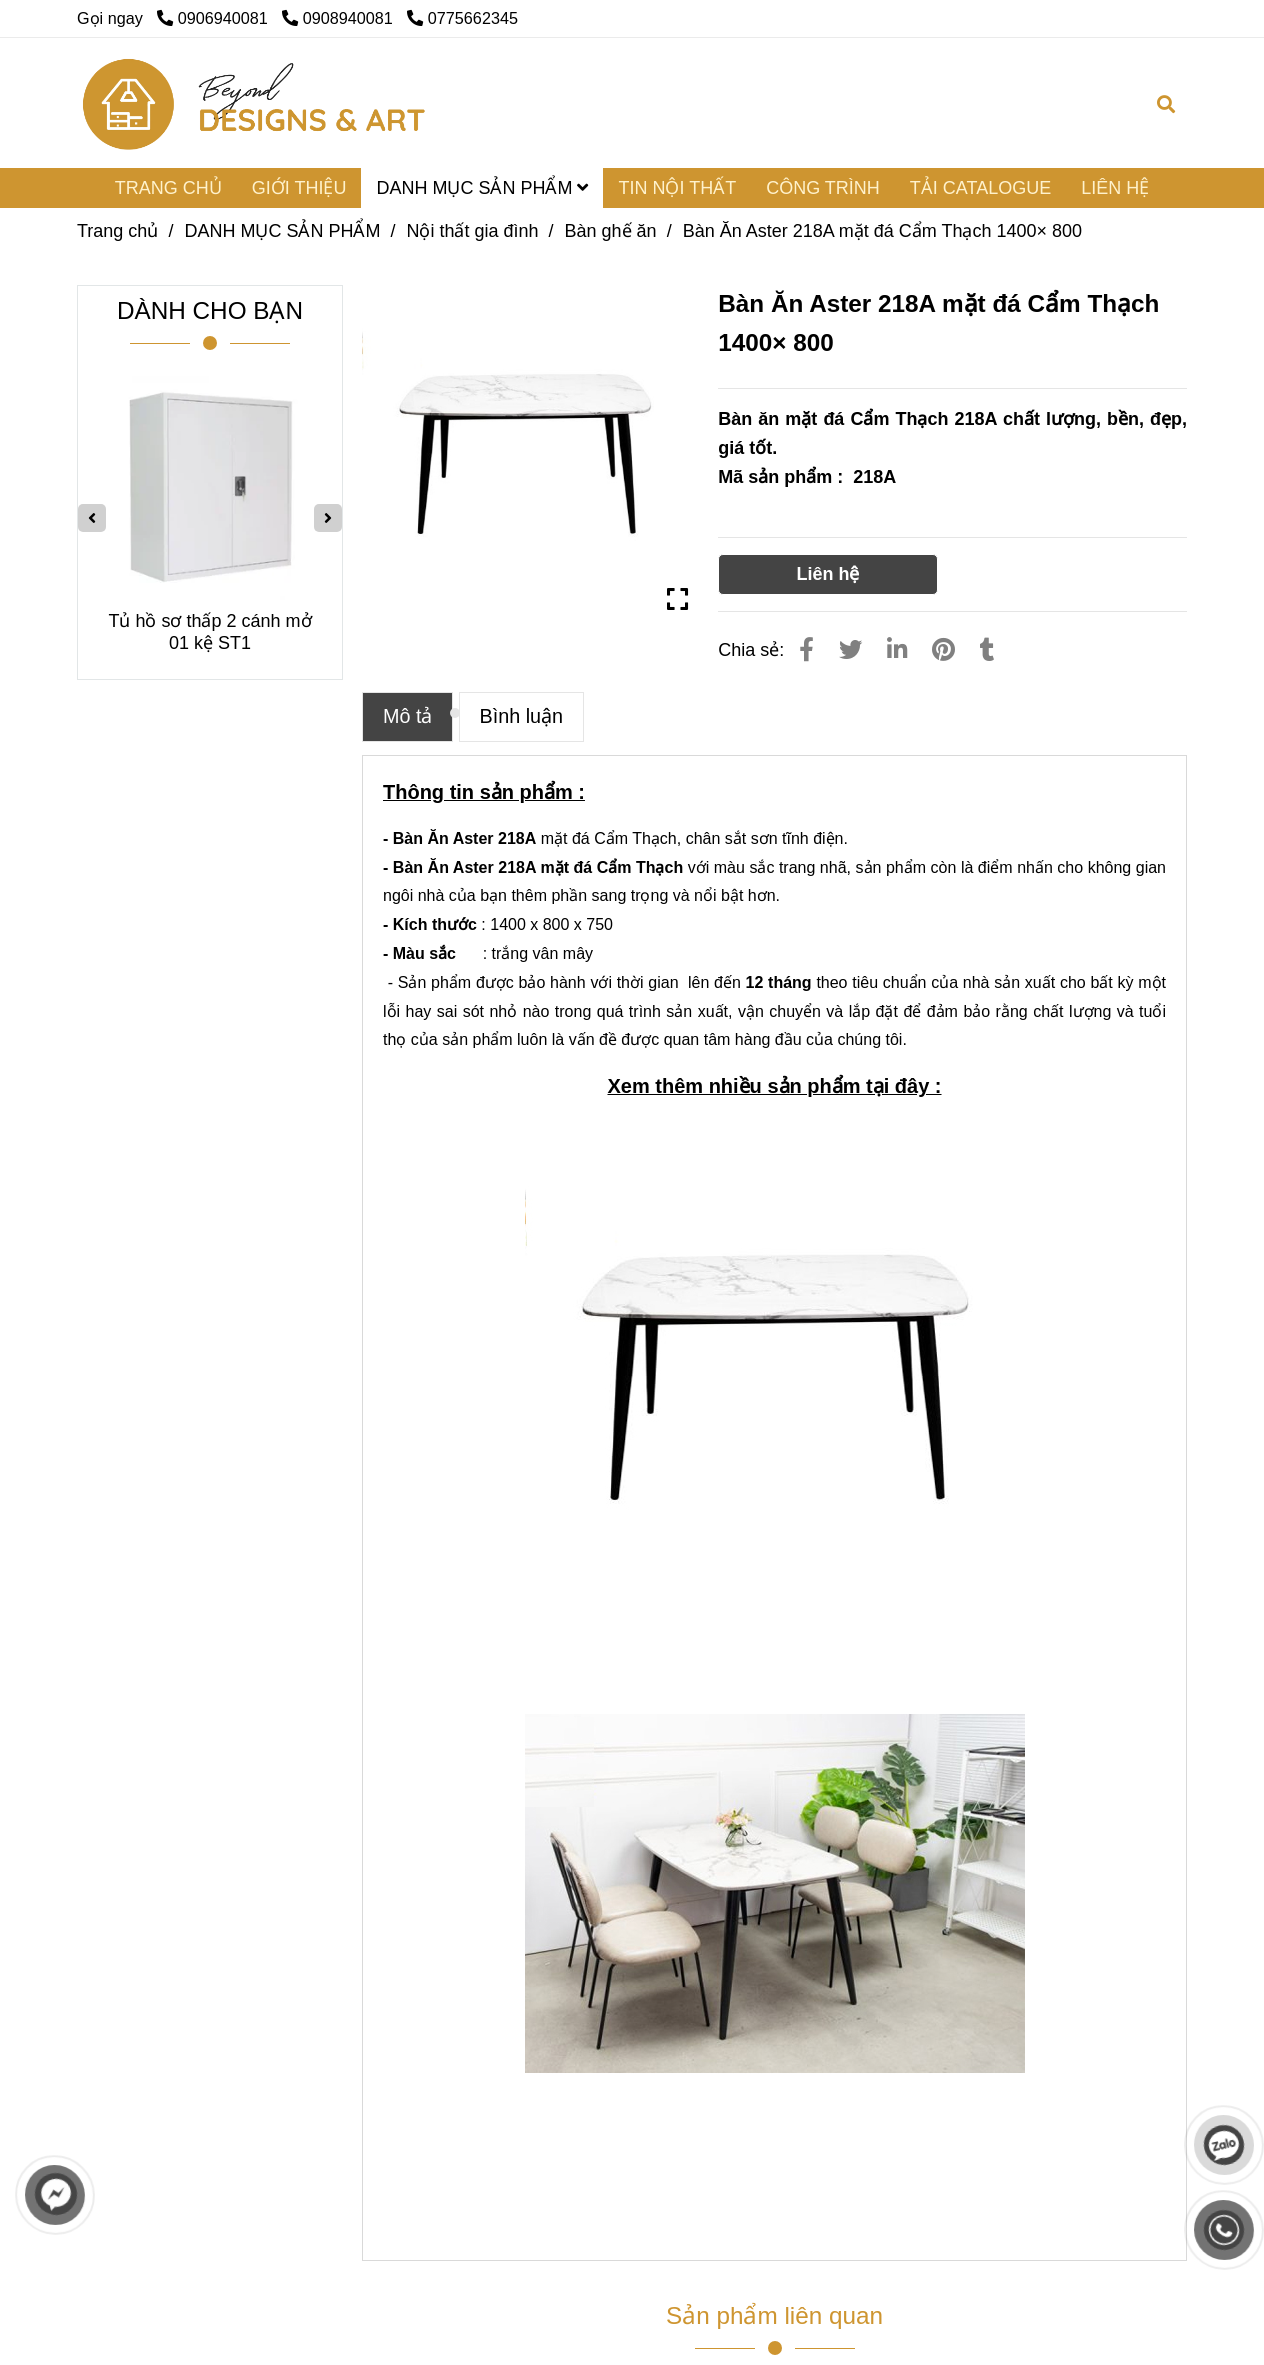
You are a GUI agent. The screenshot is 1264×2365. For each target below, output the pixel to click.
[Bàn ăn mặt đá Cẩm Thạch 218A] (525, 448)
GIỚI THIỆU (299, 188)
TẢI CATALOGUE (980, 188)
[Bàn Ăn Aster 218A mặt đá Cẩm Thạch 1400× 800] (255, 103)
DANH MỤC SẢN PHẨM (482, 188)
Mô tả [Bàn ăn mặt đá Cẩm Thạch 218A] (407, 716)
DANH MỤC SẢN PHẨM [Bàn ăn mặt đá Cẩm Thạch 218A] (282, 231)
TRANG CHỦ (168, 188)
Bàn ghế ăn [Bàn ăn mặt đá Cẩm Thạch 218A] (611, 231)
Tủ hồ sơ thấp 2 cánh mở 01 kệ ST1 (209, 632)
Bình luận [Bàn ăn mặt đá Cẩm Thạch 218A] (522, 716)
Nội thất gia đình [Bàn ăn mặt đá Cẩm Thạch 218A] (472, 231)
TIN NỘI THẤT (677, 188)
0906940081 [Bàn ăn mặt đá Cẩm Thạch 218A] (214, 18)
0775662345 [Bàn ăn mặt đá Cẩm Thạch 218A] (462, 18)
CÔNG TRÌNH (823, 188)
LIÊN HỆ (1115, 188)
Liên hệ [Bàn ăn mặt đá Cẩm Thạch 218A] (827, 574)
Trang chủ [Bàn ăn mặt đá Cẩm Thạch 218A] (117, 231)
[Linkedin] (897, 650)
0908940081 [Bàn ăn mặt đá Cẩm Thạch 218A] (339, 18)
